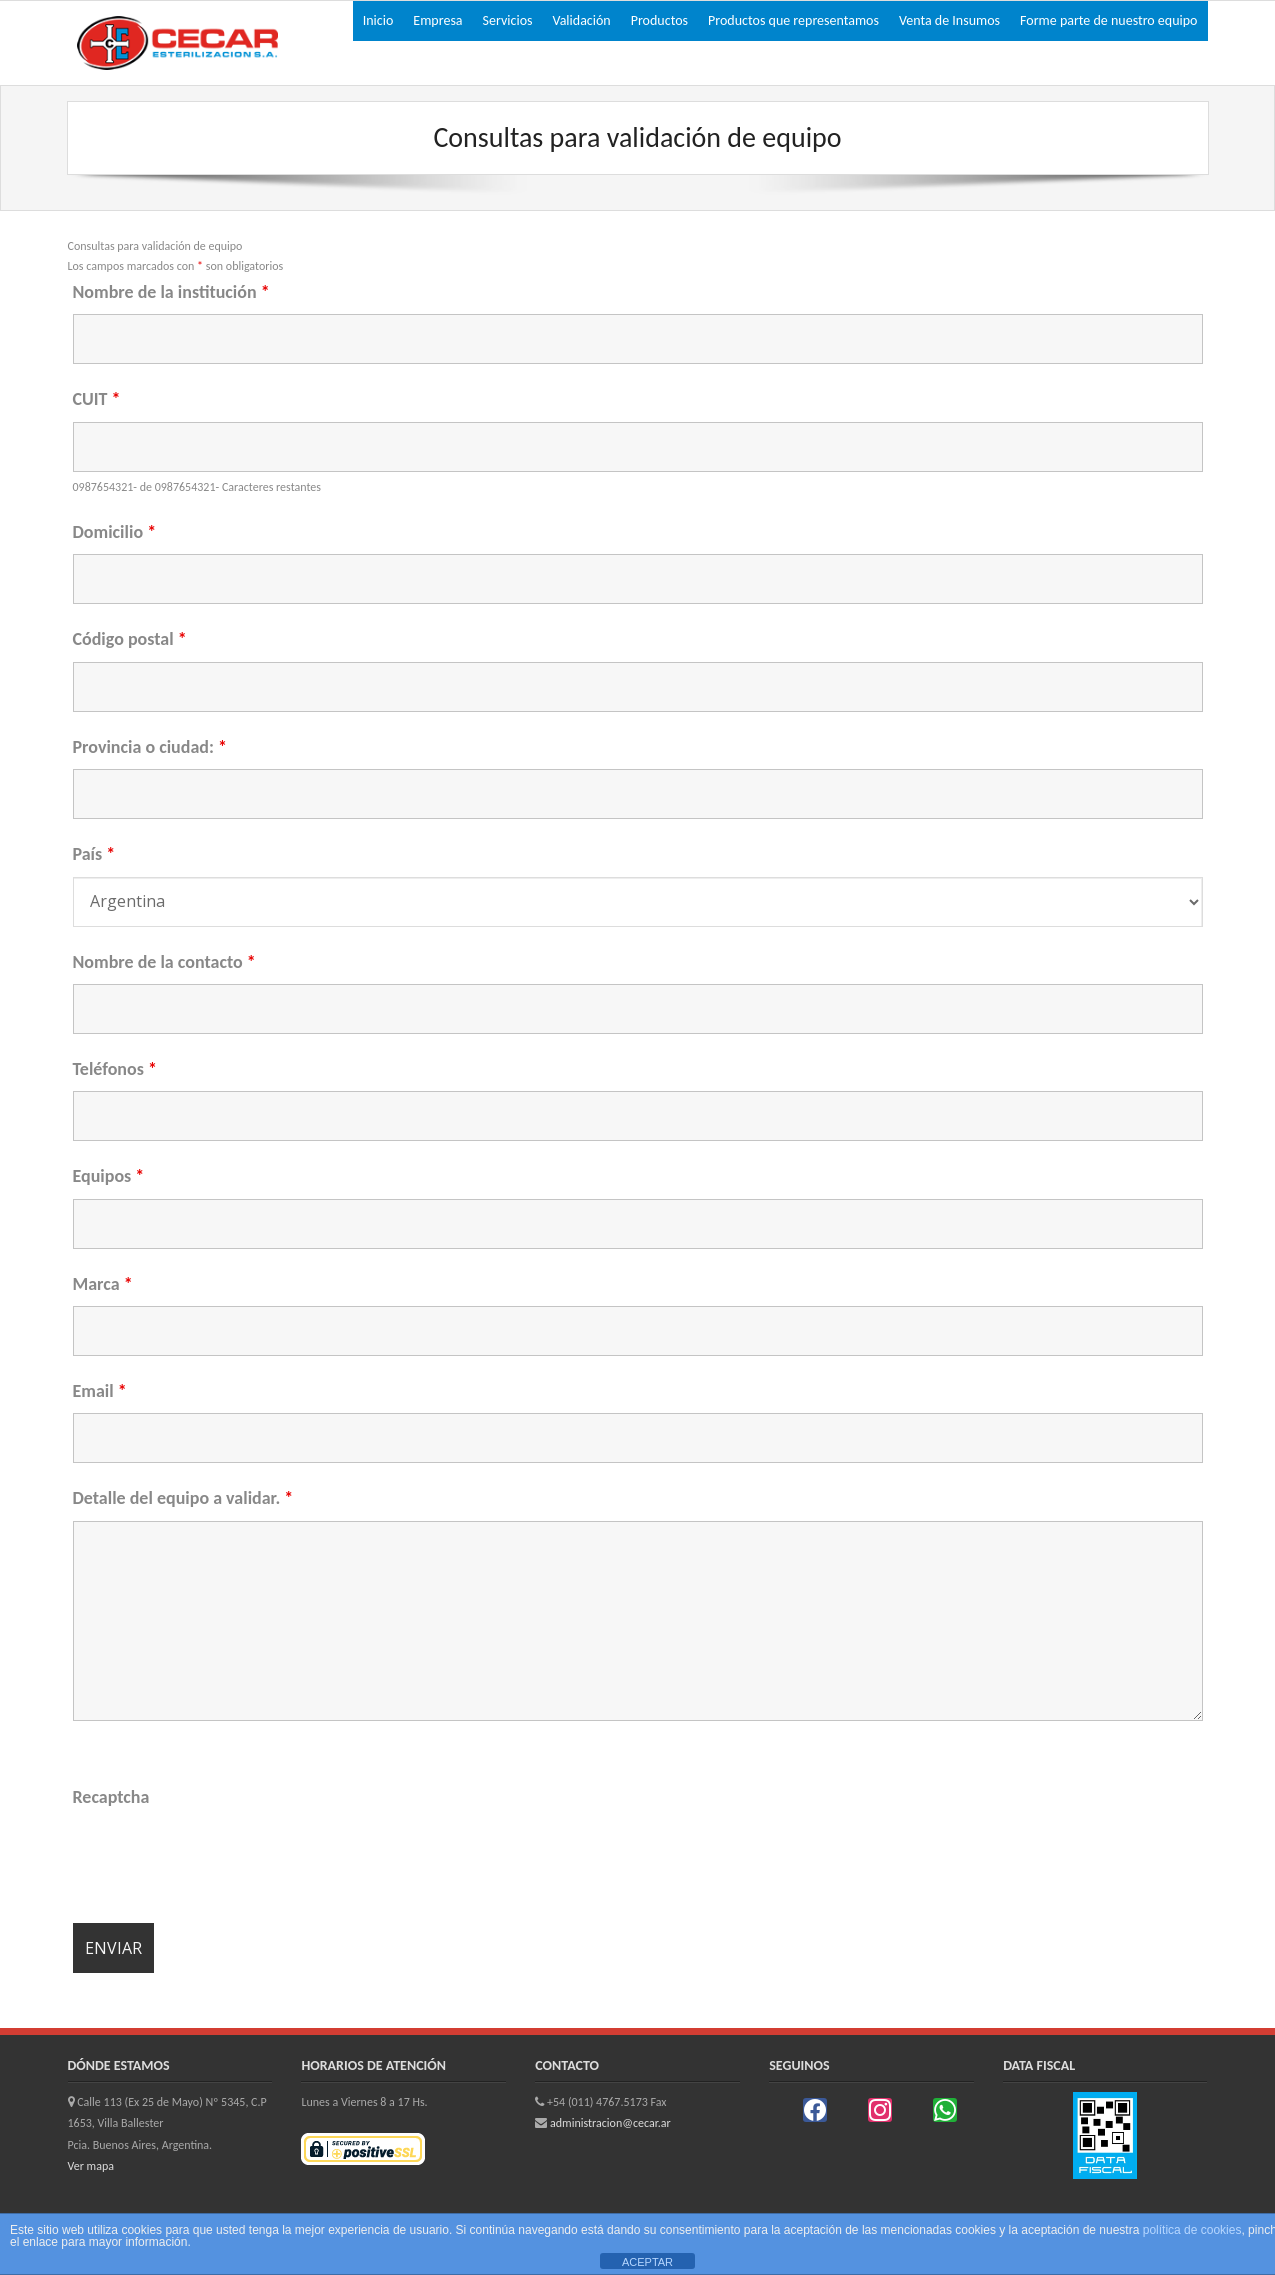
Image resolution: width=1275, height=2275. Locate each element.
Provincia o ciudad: (150, 747)
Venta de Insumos (949, 20)
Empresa (437, 20)
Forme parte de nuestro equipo (1108, 20)
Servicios (508, 20)
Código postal (130, 639)
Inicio (378, 20)
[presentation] (225, 1859)
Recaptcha (111, 1797)
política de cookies (1192, 2230)
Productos (659, 20)
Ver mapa (91, 2166)
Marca (103, 1284)
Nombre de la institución (171, 292)
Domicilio (115, 532)
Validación (582, 20)
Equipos (109, 1176)
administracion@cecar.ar (610, 2123)
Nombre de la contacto (164, 962)
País (94, 854)
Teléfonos (115, 1069)
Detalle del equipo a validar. (183, 1498)
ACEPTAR (647, 2262)
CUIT (97, 399)
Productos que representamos (793, 20)
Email (100, 1391)
